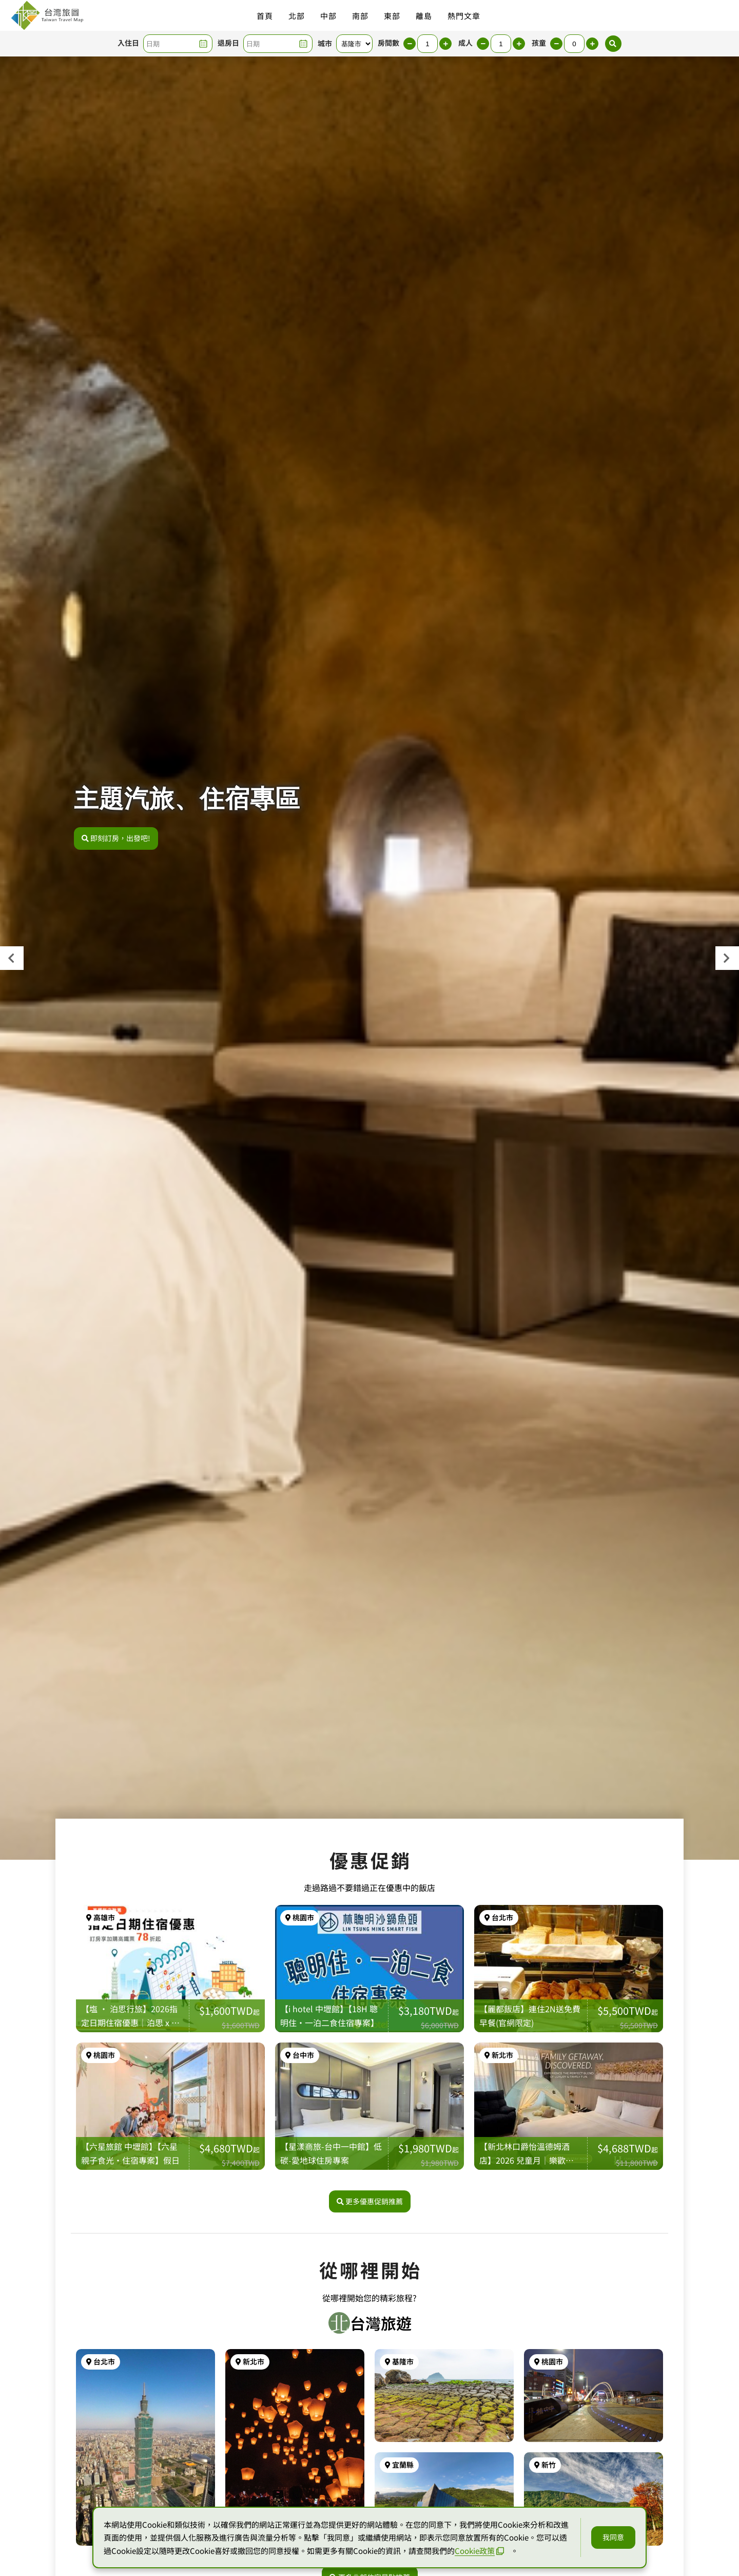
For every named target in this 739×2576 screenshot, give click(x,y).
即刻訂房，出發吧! (116, 838)
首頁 (265, 15)
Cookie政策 (479, 2550)
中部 (328, 15)
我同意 (613, 2537)
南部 (360, 15)
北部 (296, 15)
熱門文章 (464, 15)
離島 (424, 15)
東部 (392, 15)
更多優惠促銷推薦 (370, 2201)
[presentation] (12, 958)
